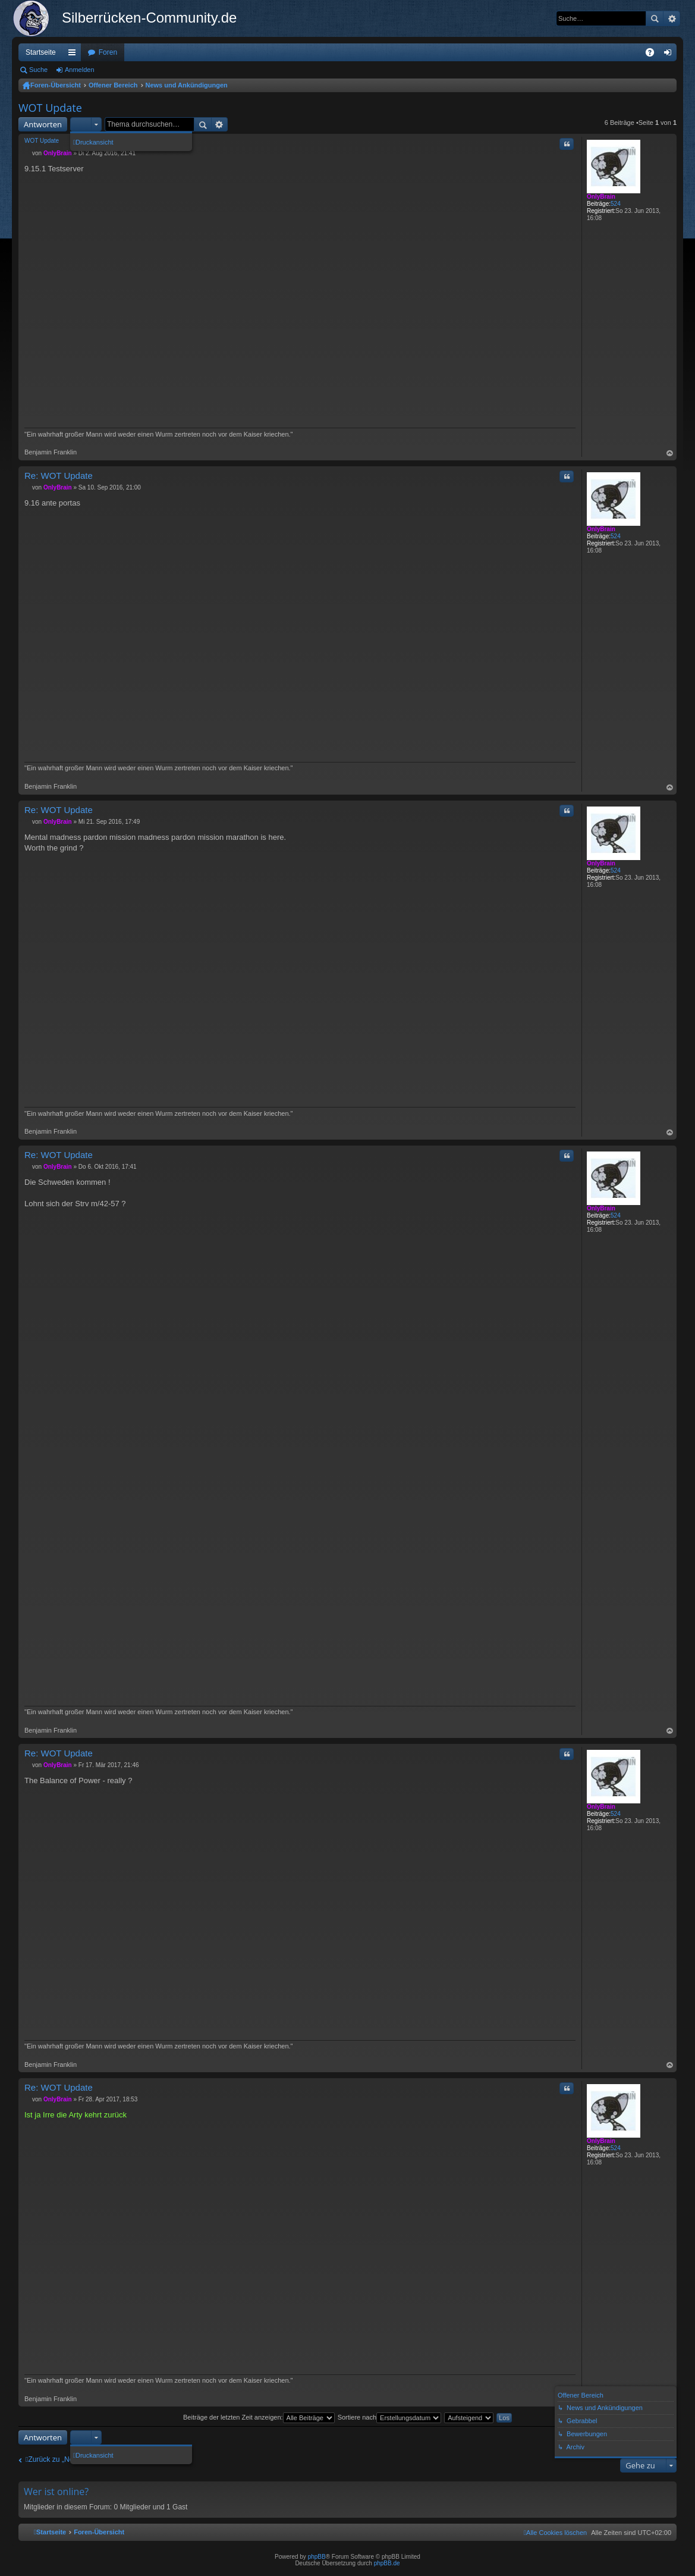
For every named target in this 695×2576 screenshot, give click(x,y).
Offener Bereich (113, 85)
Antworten (43, 124)
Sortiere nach (389, 2417)
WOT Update (50, 108)
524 (616, 203)
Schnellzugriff (74, 54)
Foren (108, 52)
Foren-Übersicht (55, 85)
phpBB (317, 2556)
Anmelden (80, 69)
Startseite (41, 52)
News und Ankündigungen (187, 85)
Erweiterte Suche (671, 18)
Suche (654, 18)
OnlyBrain (601, 196)
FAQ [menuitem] (654, 54)
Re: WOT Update (58, 475)
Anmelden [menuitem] (670, 54)
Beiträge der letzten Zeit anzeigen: (259, 2417)
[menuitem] (555, 2532)
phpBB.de (387, 2563)
